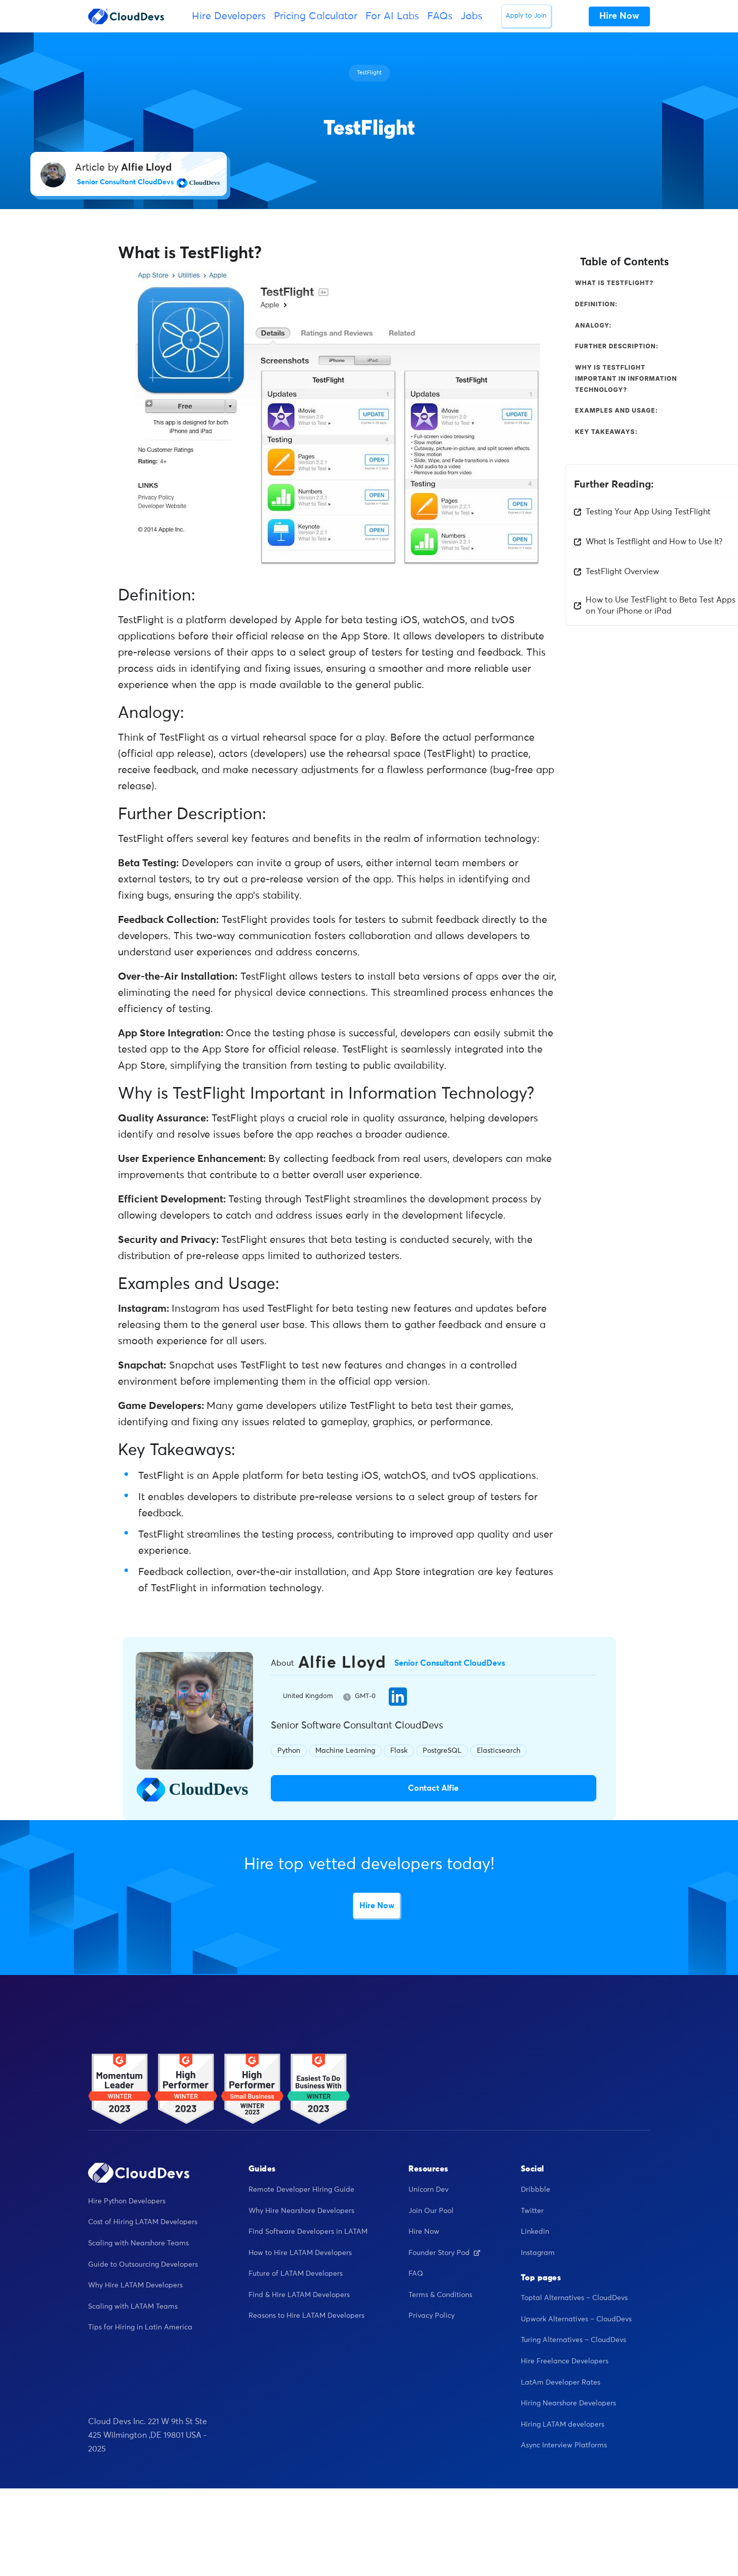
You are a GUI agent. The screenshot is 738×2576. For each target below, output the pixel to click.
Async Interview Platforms (564, 2445)
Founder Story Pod (444, 2253)
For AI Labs (392, 16)
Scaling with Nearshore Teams (138, 2243)
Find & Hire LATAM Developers (299, 2295)
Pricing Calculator (315, 16)
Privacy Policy (431, 2316)
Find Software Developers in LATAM (308, 2232)
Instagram (538, 2253)
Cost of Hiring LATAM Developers (142, 2222)
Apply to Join (526, 16)
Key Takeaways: (606, 431)
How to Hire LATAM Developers (300, 2253)
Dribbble (535, 2190)
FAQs (440, 16)
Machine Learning (345, 1750)
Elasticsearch (498, 1750)
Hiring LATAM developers (562, 2425)
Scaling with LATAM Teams (133, 2307)
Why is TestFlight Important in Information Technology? (626, 378)
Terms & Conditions (440, 2295)
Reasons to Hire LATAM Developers (306, 2316)
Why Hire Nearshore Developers (301, 2211)
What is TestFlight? (614, 283)
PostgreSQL (442, 1750)
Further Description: (617, 346)
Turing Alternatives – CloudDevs (573, 2340)
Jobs (471, 16)
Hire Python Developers (127, 2201)
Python (288, 1750)
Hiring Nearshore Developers (568, 2403)
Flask (398, 1750)
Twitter (532, 2211)
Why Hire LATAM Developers (135, 2285)
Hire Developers (229, 16)
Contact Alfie (433, 1788)
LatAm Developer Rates (560, 2382)
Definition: (596, 304)
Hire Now (376, 1906)
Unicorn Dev (428, 2190)
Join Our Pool (431, 2211)
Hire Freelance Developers (564, 2361)
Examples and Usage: (616, 410)
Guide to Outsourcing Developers (143, 2264)
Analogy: (593, 325)
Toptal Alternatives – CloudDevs (574, 2298)
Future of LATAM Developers (296, 2274)
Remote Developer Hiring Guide (301, 2190)
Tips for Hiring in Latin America (140, 2327)
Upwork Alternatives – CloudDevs (576, 2319)
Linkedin (535, 2232)
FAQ (415, 2274)
